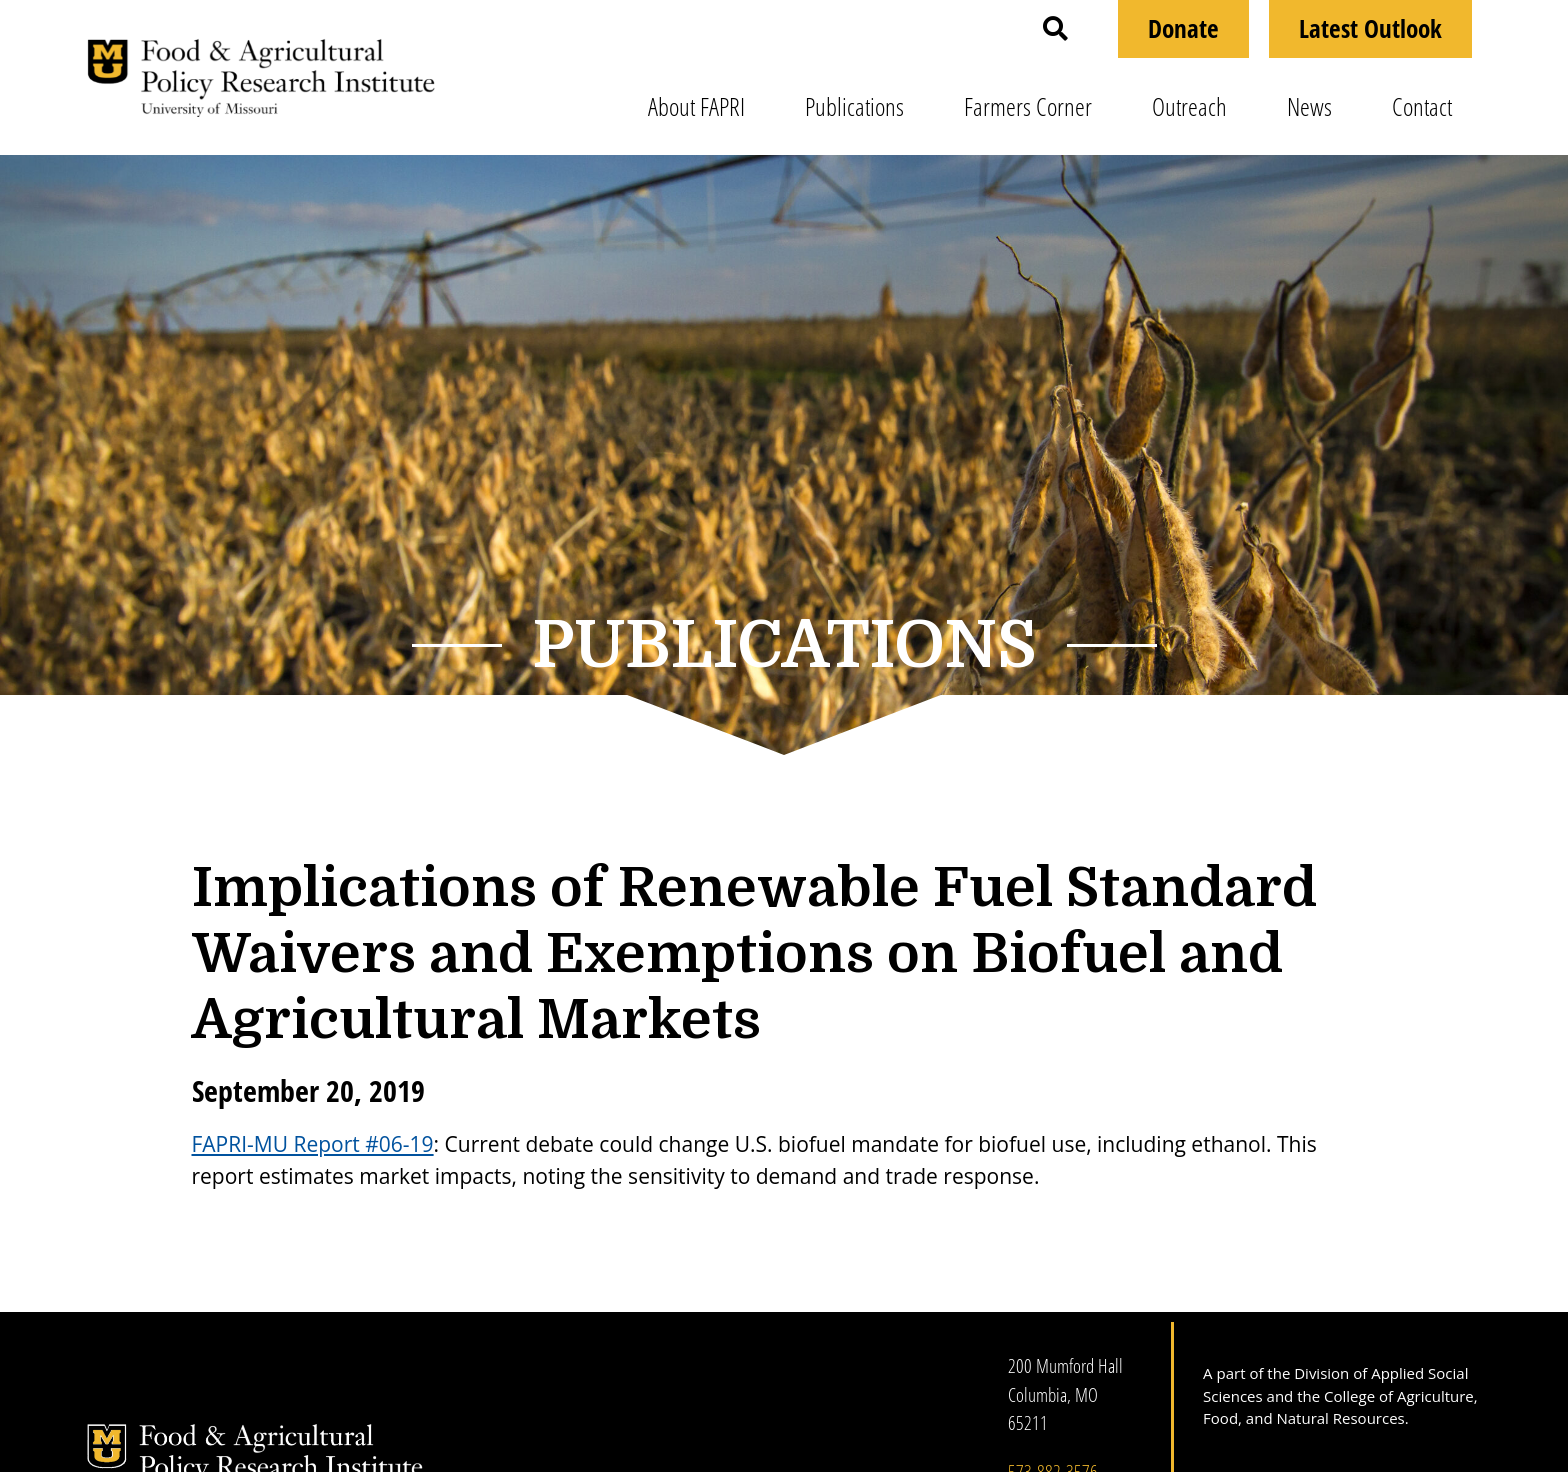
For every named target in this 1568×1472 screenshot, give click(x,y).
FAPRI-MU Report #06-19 (313, 1144)
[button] (1055, 29)
